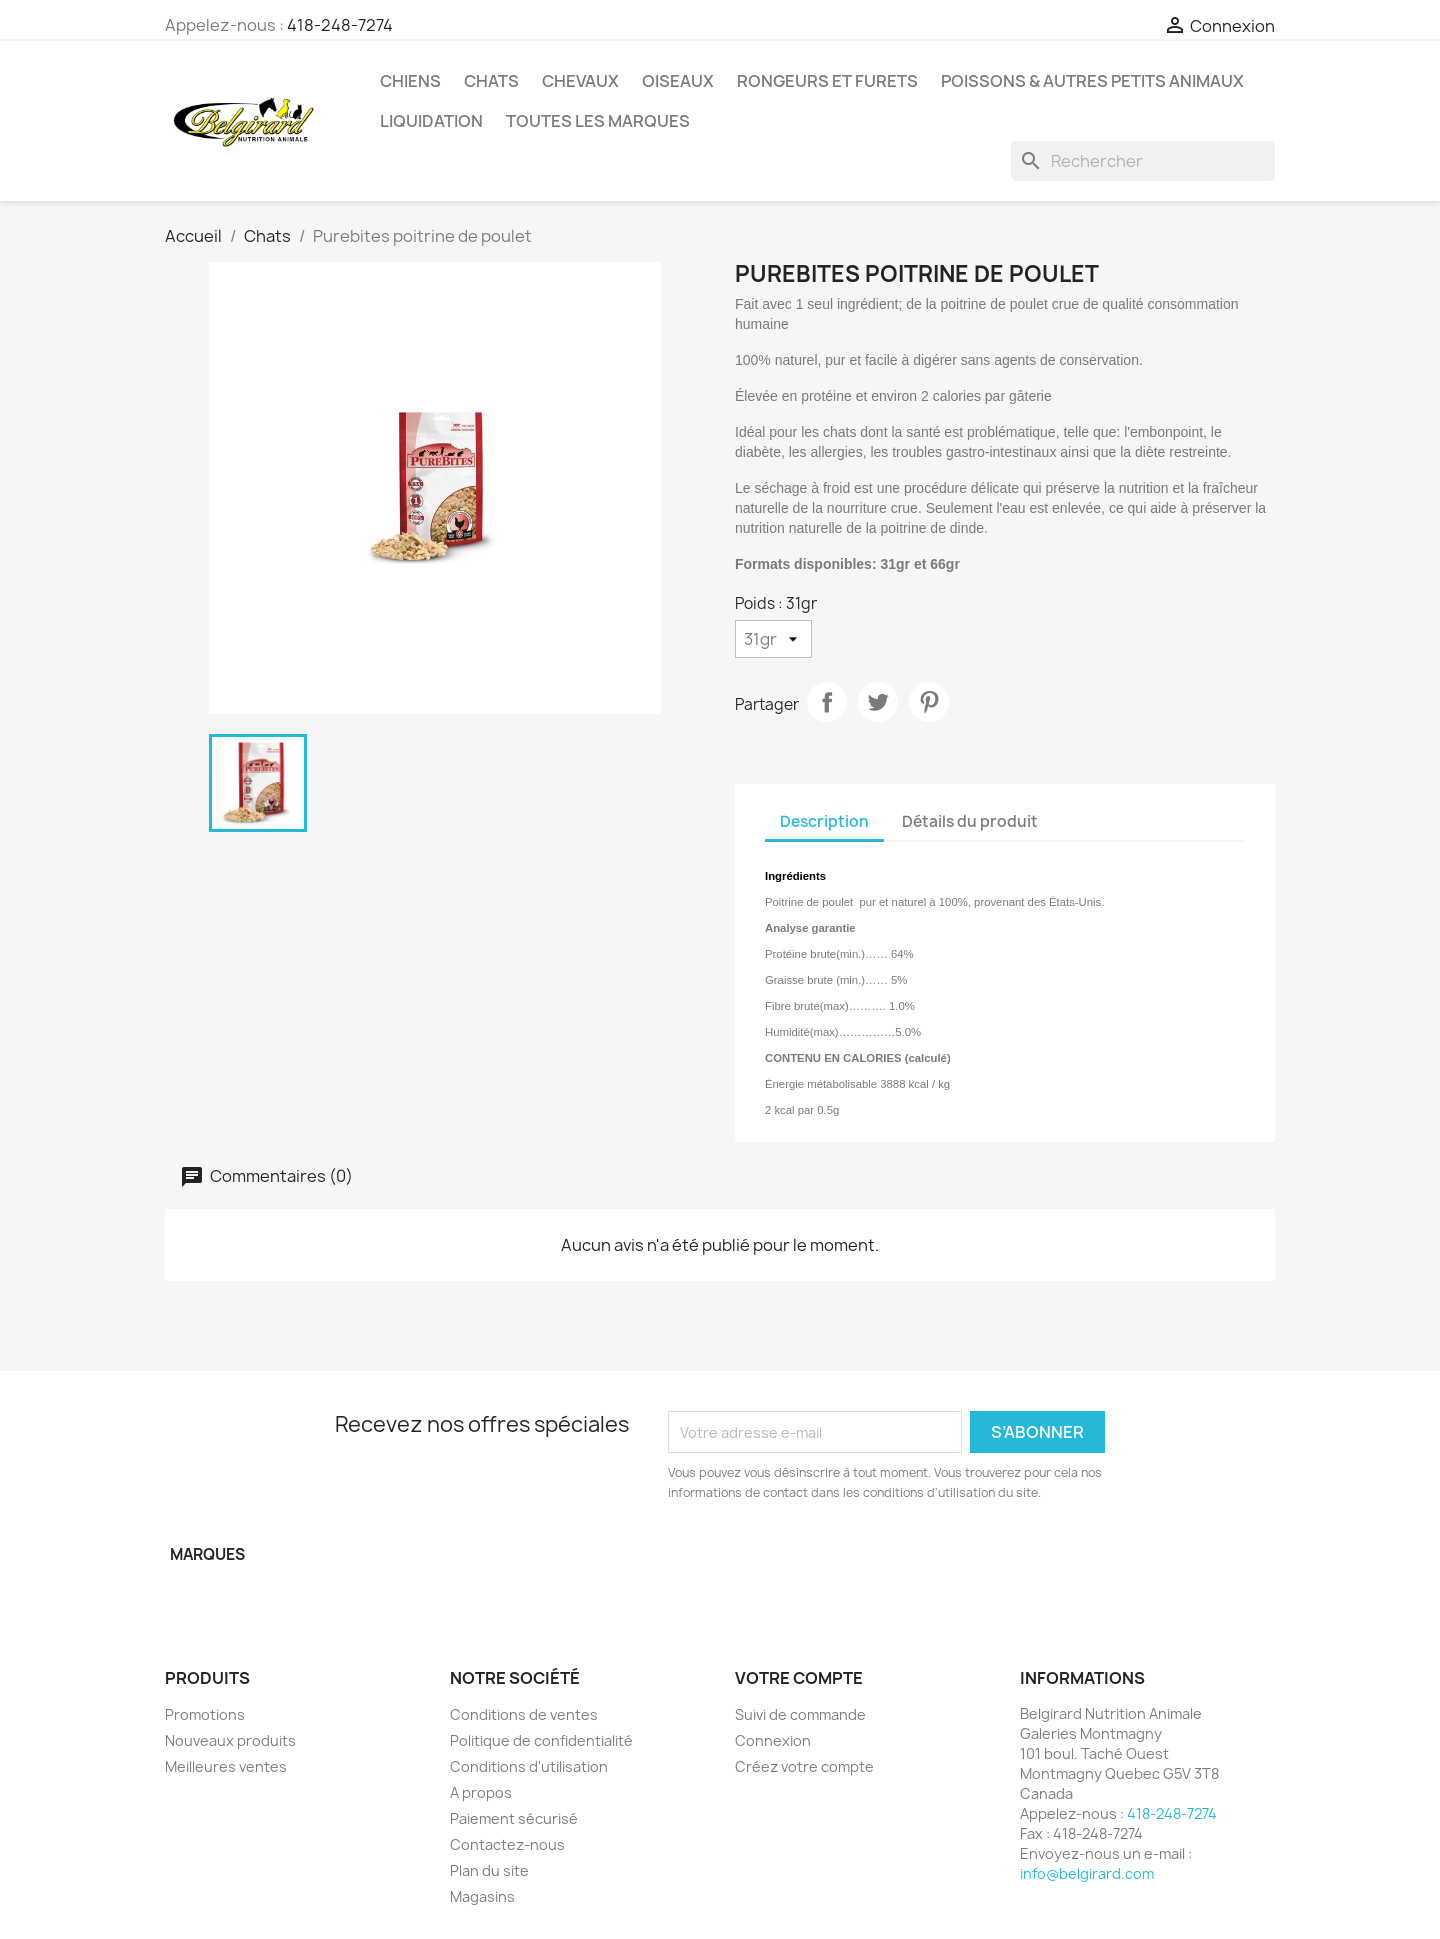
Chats (491, 81)
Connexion (773, 1740)
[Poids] (773, 639)
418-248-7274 (340, 25)
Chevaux (580, 81)
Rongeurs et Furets (827, 81)
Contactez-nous (507, 1844)
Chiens (410, 81)
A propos (481, 1792)
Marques (207, 1554)
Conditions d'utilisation (529, 1766)
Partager (827, 702)
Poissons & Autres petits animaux (1092, 81)
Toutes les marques (598, 121)
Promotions (205, 1714)
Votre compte (799, 1678)
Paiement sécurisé (514, 1818)
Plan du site (489, 1870)
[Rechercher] (1143, 161)
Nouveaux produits (230, 1740)
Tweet (878, 702)
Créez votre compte (804, 1766)
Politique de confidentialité (541, 1740)
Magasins (482, 1896)
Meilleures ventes (226, 1766)
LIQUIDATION (431, 121)
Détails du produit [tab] (970, 821)
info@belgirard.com (1087, 1873)
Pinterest (929, 702)
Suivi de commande (800, 1714)
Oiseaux (678, 81)
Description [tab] (824, 821)
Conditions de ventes (524, 1714)
